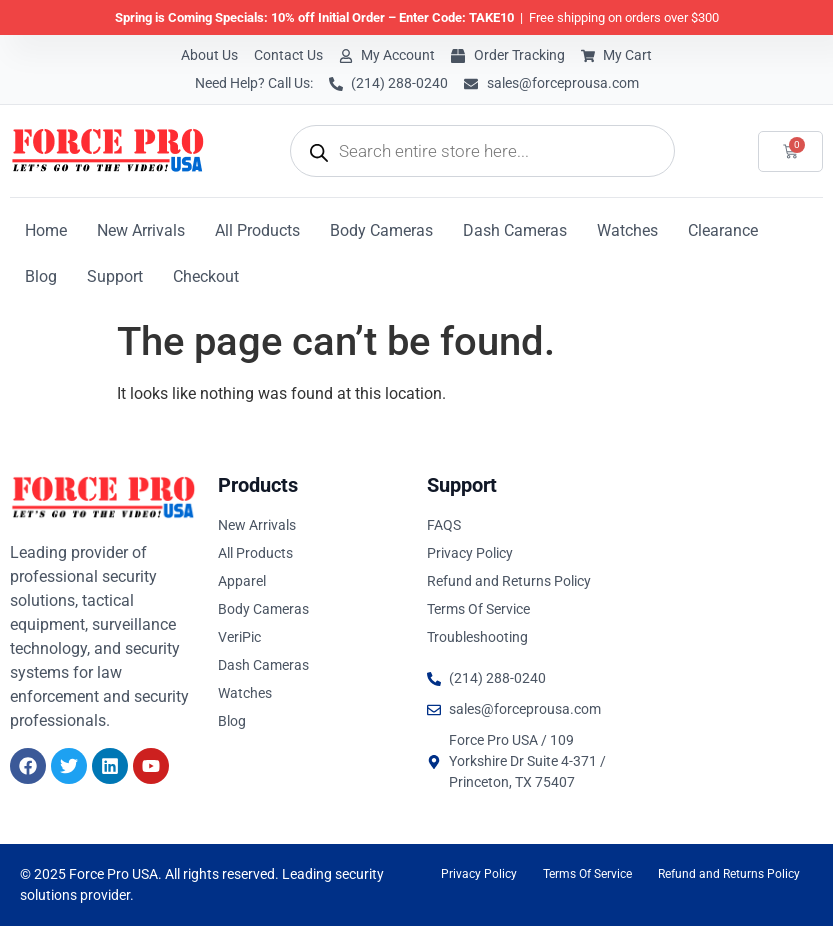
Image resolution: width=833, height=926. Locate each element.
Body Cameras (381, 230)
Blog (41, 276)
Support (115, 276)
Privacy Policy (479, 874)
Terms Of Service (587, 874)
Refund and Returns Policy (729, 874)
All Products (257, 230)
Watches (627, 230)
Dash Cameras (515, 230)
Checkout (206, 276)
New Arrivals (141, 230)
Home (46, 230)
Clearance (723, 230)
